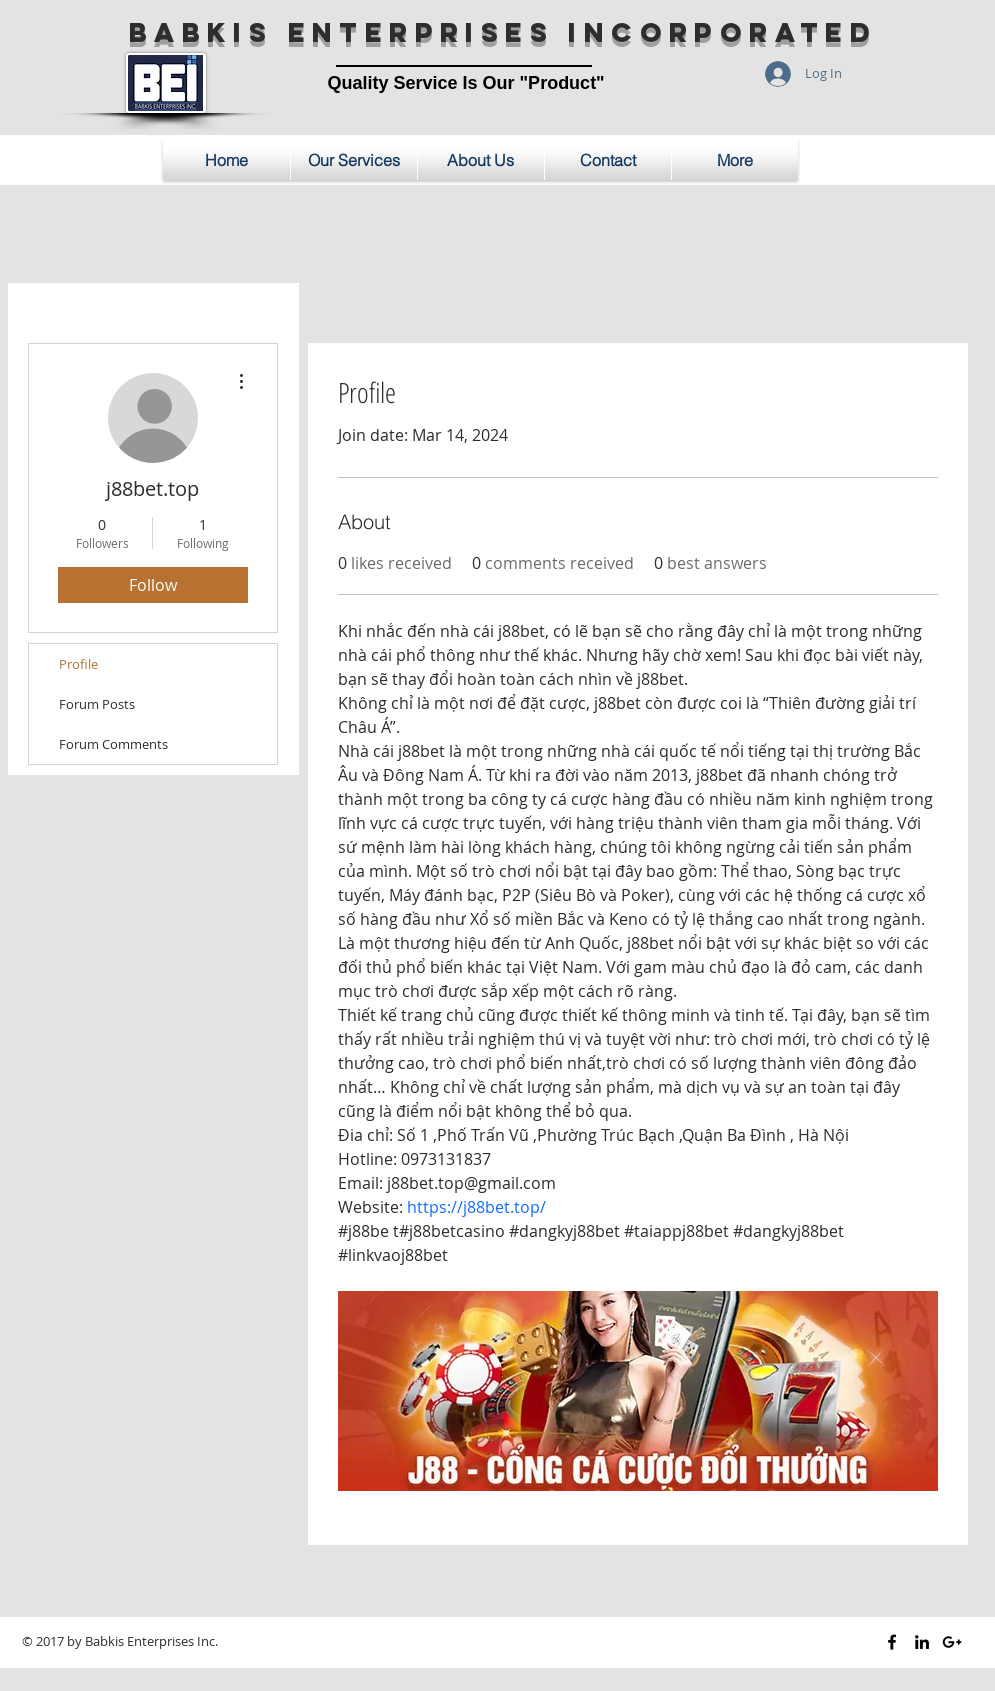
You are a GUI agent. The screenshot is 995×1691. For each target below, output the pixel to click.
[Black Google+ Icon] (952, 1642)
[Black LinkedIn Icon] (922, 1642)
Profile (78, 664)
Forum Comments (113, 744)
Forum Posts (97, 704)
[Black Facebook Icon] (892, 1642)
